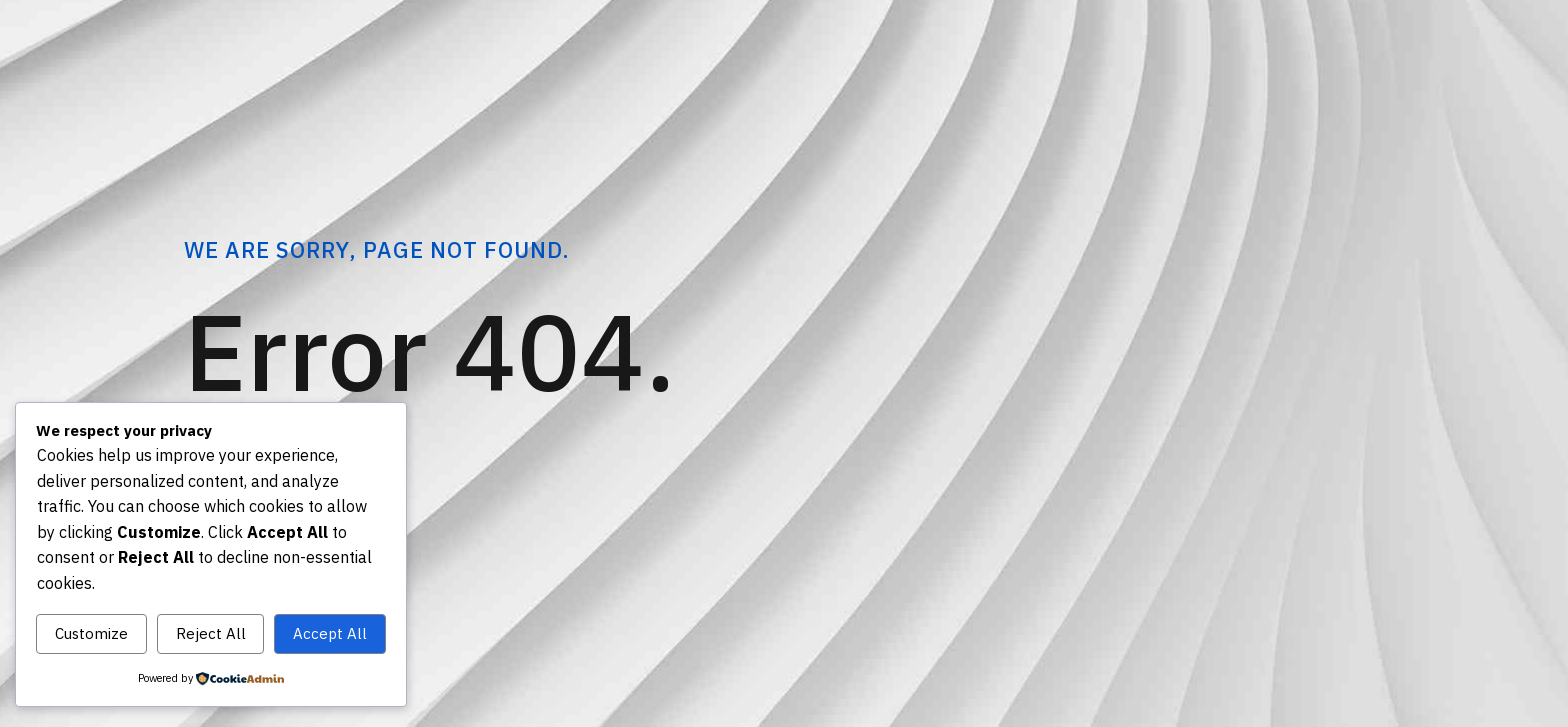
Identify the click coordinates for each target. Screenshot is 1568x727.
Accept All (330, 633)
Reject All (211, 633)
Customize (91, 633)
